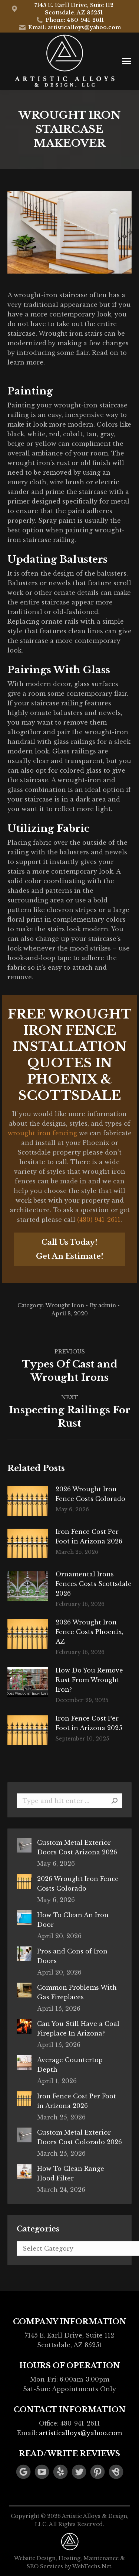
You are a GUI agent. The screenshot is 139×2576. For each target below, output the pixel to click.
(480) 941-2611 (98, 1219)
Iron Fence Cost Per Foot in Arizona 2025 (89, 1723)
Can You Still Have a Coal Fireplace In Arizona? (78, 2028)
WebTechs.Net (91, 2566)
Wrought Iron (65, 1305)
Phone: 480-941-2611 (69, 20)
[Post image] (27, 1501)
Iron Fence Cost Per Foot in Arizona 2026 (89, 1536)
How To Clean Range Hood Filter (70, 2173)
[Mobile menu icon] (127, 61)
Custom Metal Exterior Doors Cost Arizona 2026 (77, 1847)
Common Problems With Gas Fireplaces (77, 1992)
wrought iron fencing (42, 1133)
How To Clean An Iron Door (73, 1919)
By (103, 1305)
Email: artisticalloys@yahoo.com (69, 27)
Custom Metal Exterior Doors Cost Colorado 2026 (79, 2137)
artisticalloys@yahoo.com (80, 2433)
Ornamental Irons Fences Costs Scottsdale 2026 (94, 1583)
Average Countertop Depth (70, 2064)
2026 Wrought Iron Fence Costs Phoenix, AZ (89, 1632)
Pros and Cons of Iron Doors (72, 1956)
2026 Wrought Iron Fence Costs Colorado (90, 1493)
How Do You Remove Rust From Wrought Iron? (89, 1680)
